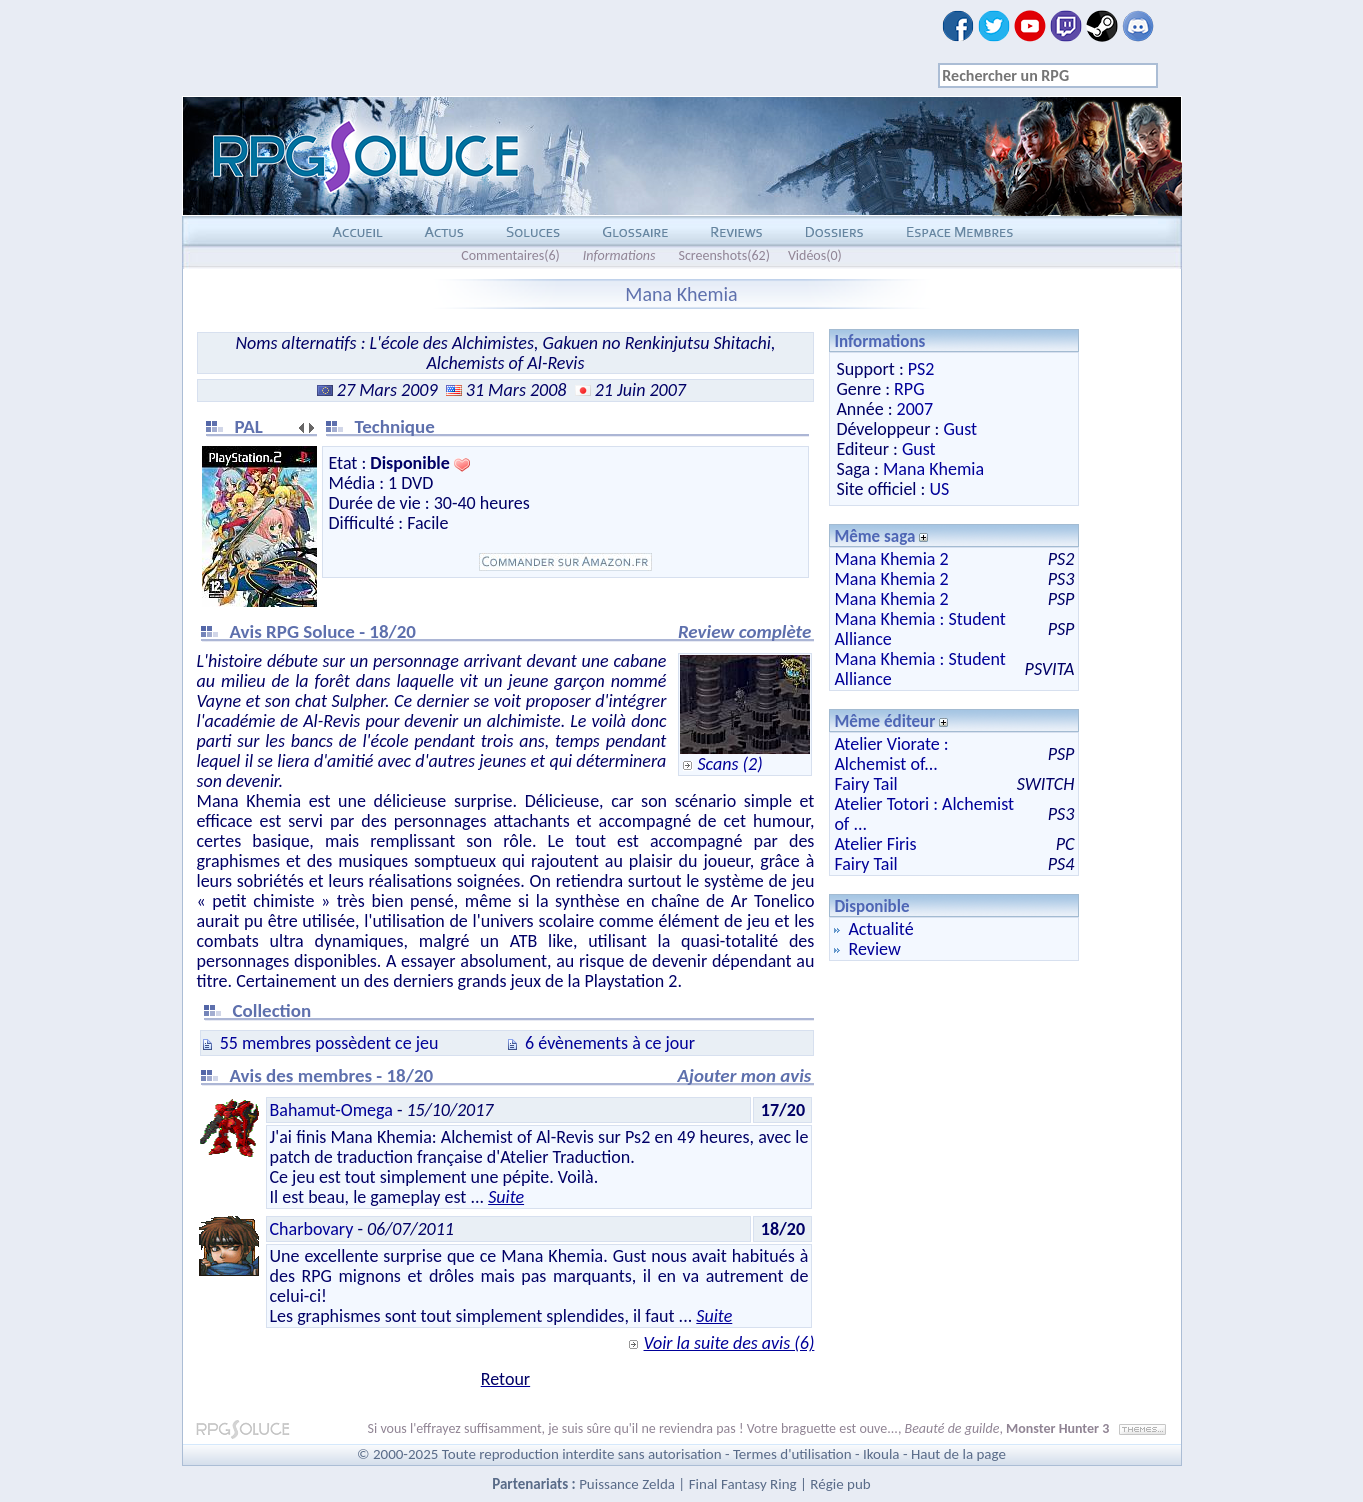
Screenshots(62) (723, 255)
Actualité (880, 929)
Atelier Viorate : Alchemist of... (891, 754)
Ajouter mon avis (745, 1075)
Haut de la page (958, 1454)
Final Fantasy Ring (743, 1484)
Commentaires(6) (510, 255)
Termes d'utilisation (792, 1454)
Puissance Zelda (627, 1484)
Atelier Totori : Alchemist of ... (924, 814)
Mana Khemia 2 (891, 559)
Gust (960, 429)
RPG (909, 389)
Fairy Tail (865, 784)
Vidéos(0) (815, 255)
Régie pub (840, 1484)
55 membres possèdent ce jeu (329, 1043)
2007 (915, 409)
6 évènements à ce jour (610, 1043)
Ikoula (881, 1454)
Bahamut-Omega (331, 1110)
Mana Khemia (933, 469)
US (939, 489)
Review (874, 949)
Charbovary (312, 1229)
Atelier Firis (875, 844)
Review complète (744, 631)
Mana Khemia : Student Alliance (920, 629)
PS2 (921, 369)
